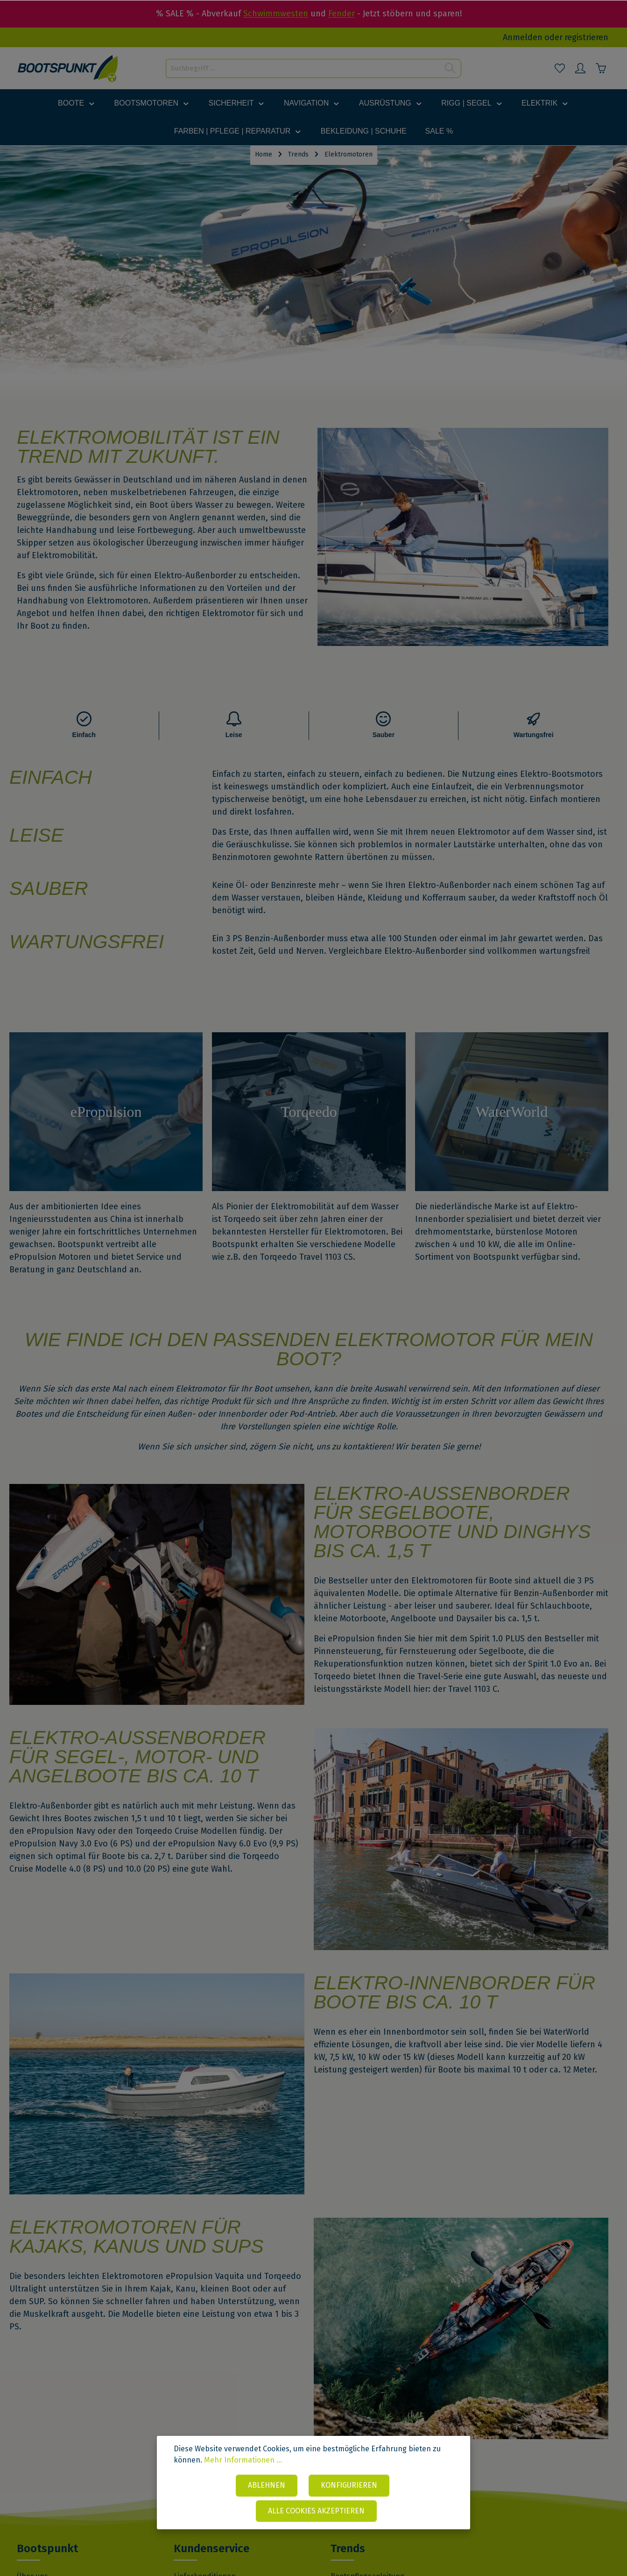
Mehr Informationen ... (243, 2459)
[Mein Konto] (580, 68)
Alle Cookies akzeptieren (316, 2510)
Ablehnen (266, 2485)
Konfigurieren (349, 2485)
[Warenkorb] (601, 68)
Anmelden (522, 37)
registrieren (586, 37)
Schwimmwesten (275, 13)
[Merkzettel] (559, 68)
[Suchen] (450, 68)
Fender (341, 13)
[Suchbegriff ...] (303, 68)
